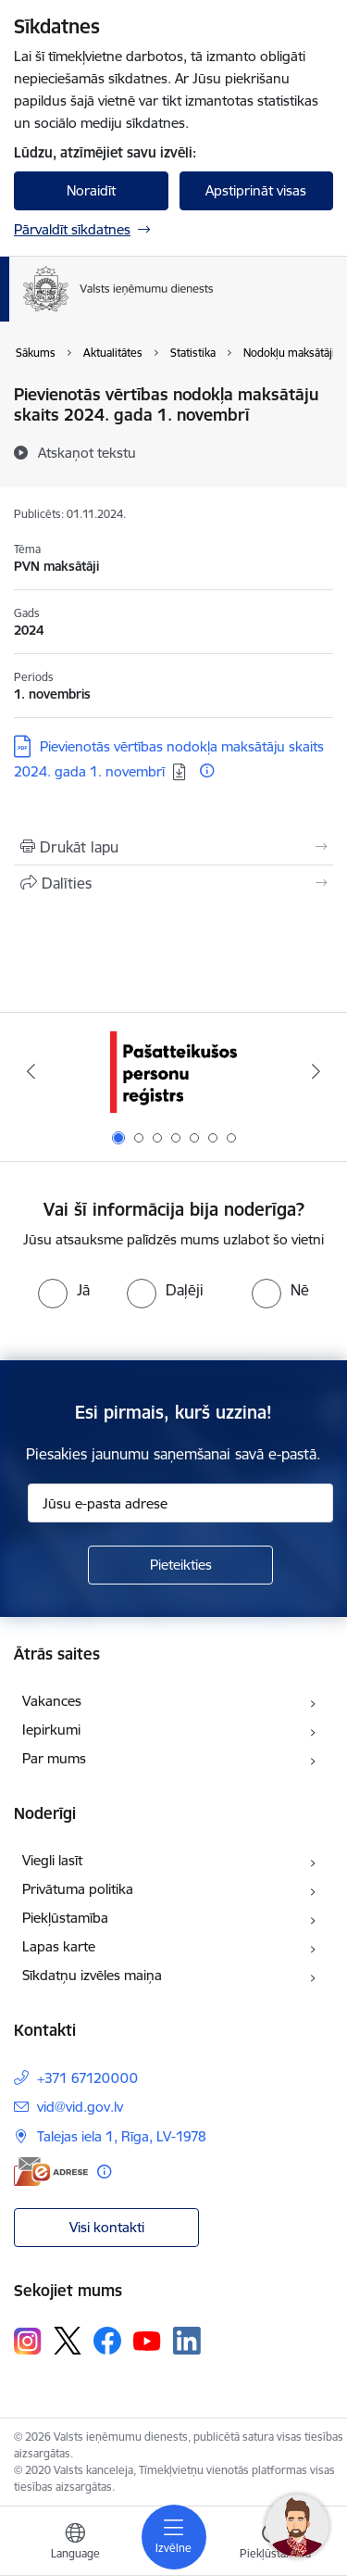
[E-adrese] (51, 2171)
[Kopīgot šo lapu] (173, 883)
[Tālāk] (316, 1071)
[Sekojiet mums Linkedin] (187, 2341)
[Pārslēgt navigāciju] (174, 2537)
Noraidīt (91, 190)
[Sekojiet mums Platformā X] (67, 2341)
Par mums (54, 1758)
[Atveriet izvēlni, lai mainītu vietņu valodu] (75, 2543)
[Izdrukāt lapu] (173, 847)
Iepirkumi (51, 1729)
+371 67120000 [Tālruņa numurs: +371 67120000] (87, 2078)
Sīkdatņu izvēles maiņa (92, 1975)
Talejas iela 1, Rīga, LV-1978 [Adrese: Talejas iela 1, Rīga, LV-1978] (121, 2136)
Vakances (51, 1701)
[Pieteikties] (180, 1565)
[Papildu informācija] (207, 770)
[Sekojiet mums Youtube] (147, 2340)
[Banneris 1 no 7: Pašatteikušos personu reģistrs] (173, 1071)
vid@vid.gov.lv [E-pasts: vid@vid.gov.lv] (80, 2106)
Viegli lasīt (52, 1860)
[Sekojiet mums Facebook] (107, 2341)
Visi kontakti (106, 2227)
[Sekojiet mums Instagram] (28, 2341)
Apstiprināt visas (255, 190)
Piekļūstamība (65, 1917)
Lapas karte (58, 1946)
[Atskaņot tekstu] (87, 452)
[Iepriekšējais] (30, 1071)
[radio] (64, 1290)
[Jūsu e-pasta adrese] (180, 1503)
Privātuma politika (77, 1889)
